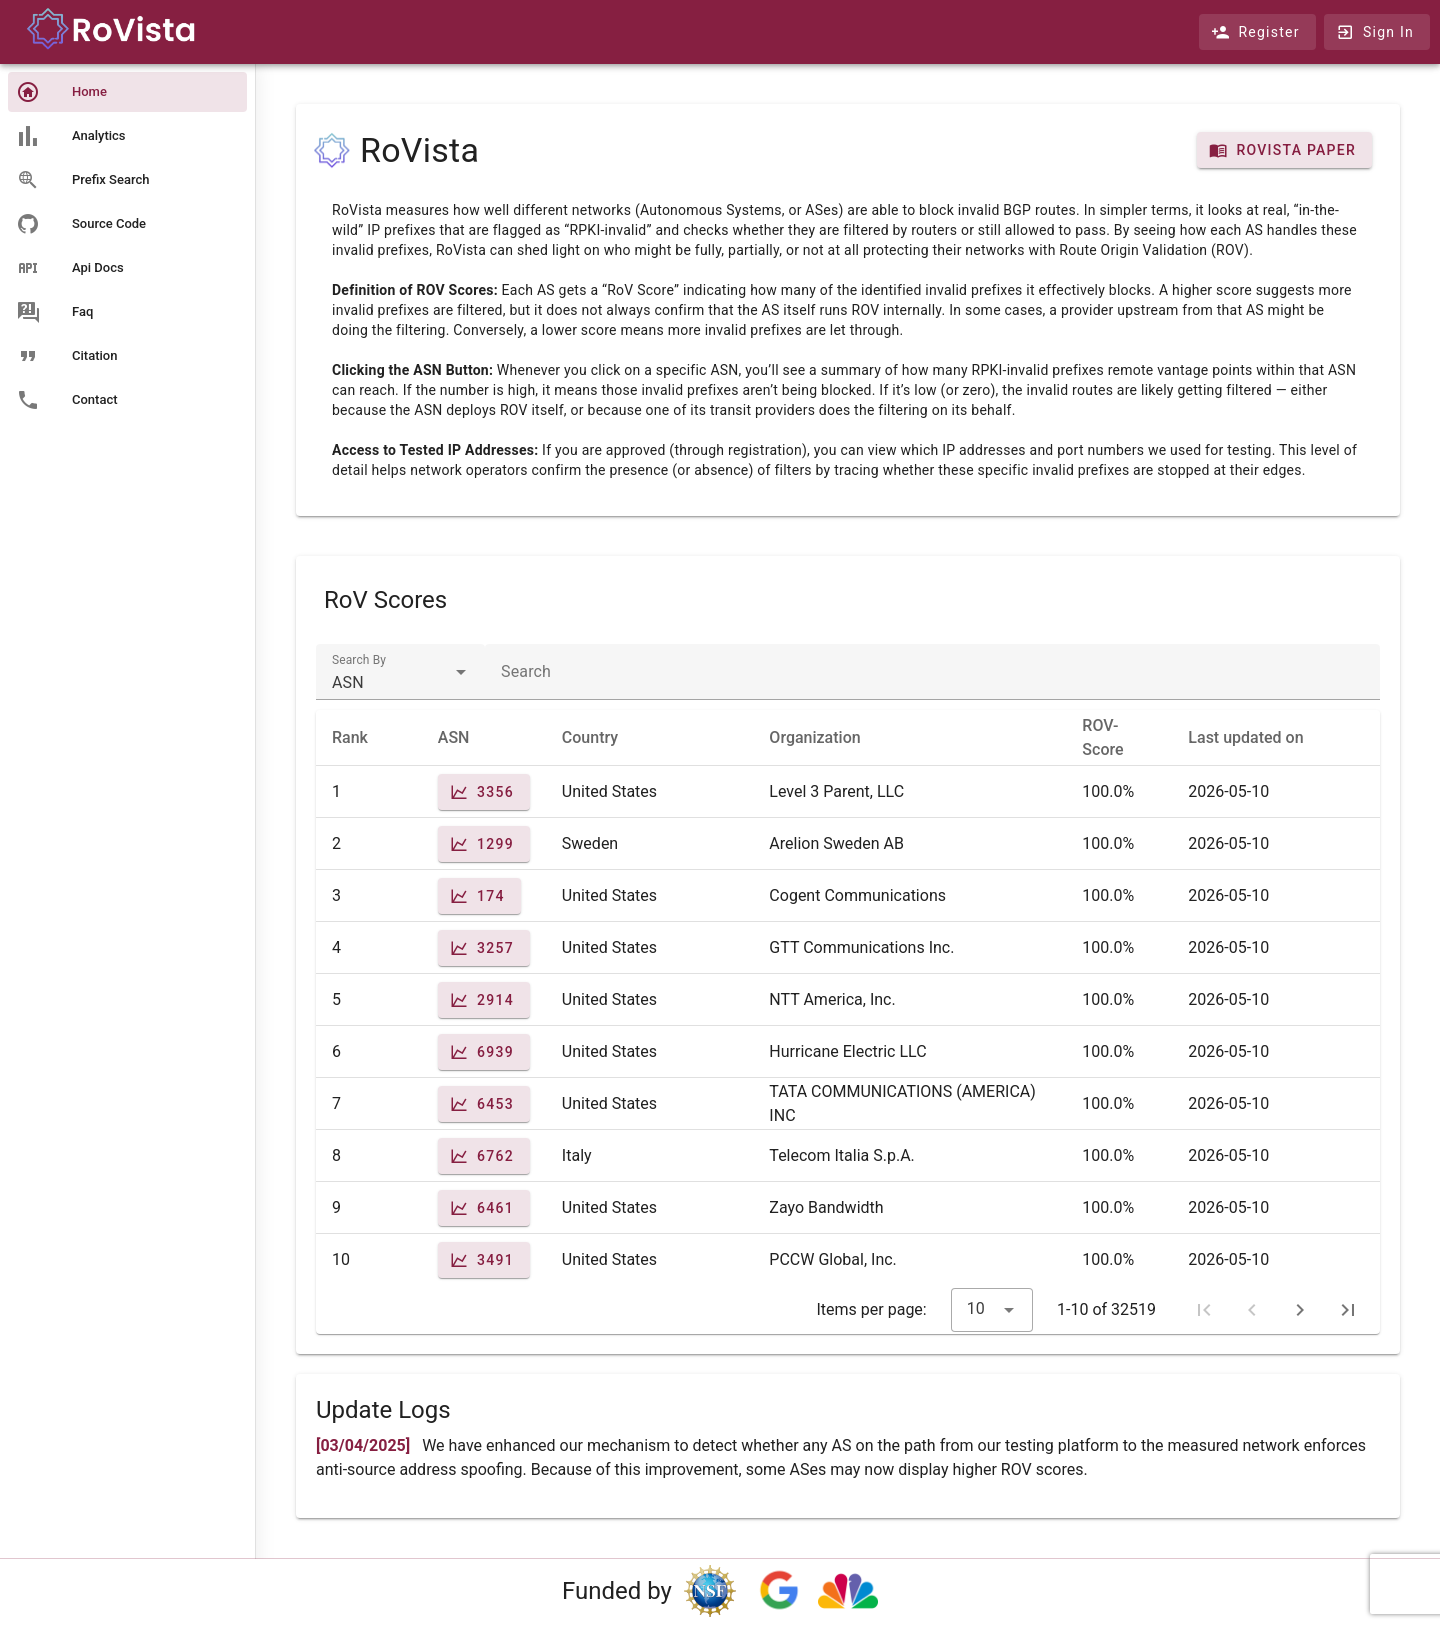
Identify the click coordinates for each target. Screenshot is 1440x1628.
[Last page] (1348, 1310)
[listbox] (127, 248)
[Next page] (1300, 1310)
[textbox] (400, 672)
